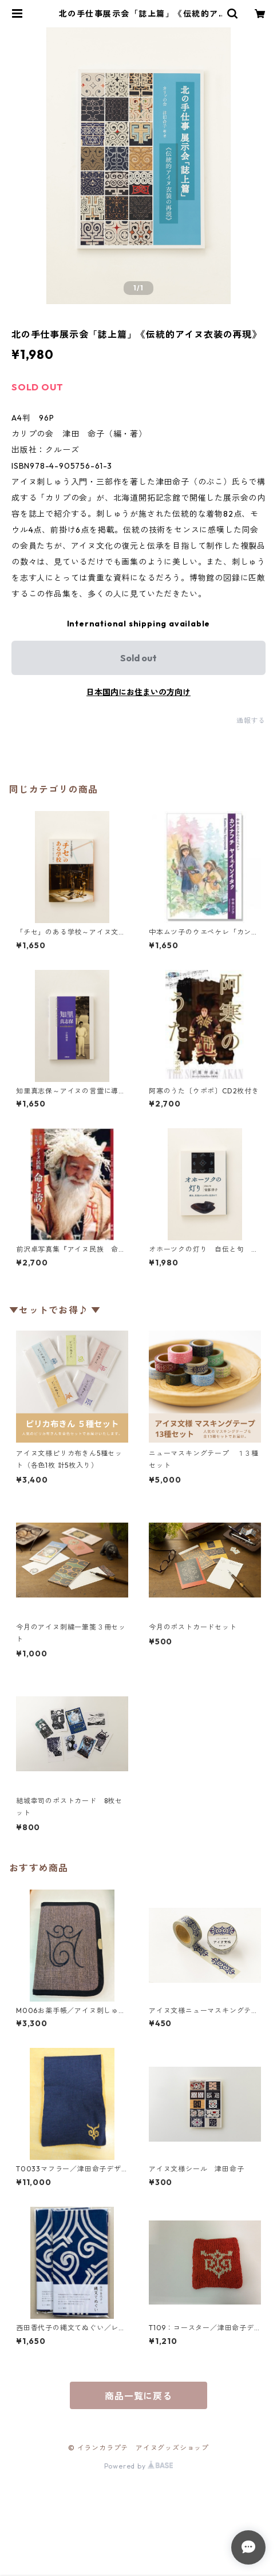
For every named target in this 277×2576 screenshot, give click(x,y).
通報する (251, 720)
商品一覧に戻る (138, 2396)
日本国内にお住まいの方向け (138, 692)
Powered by (138, 2466)
